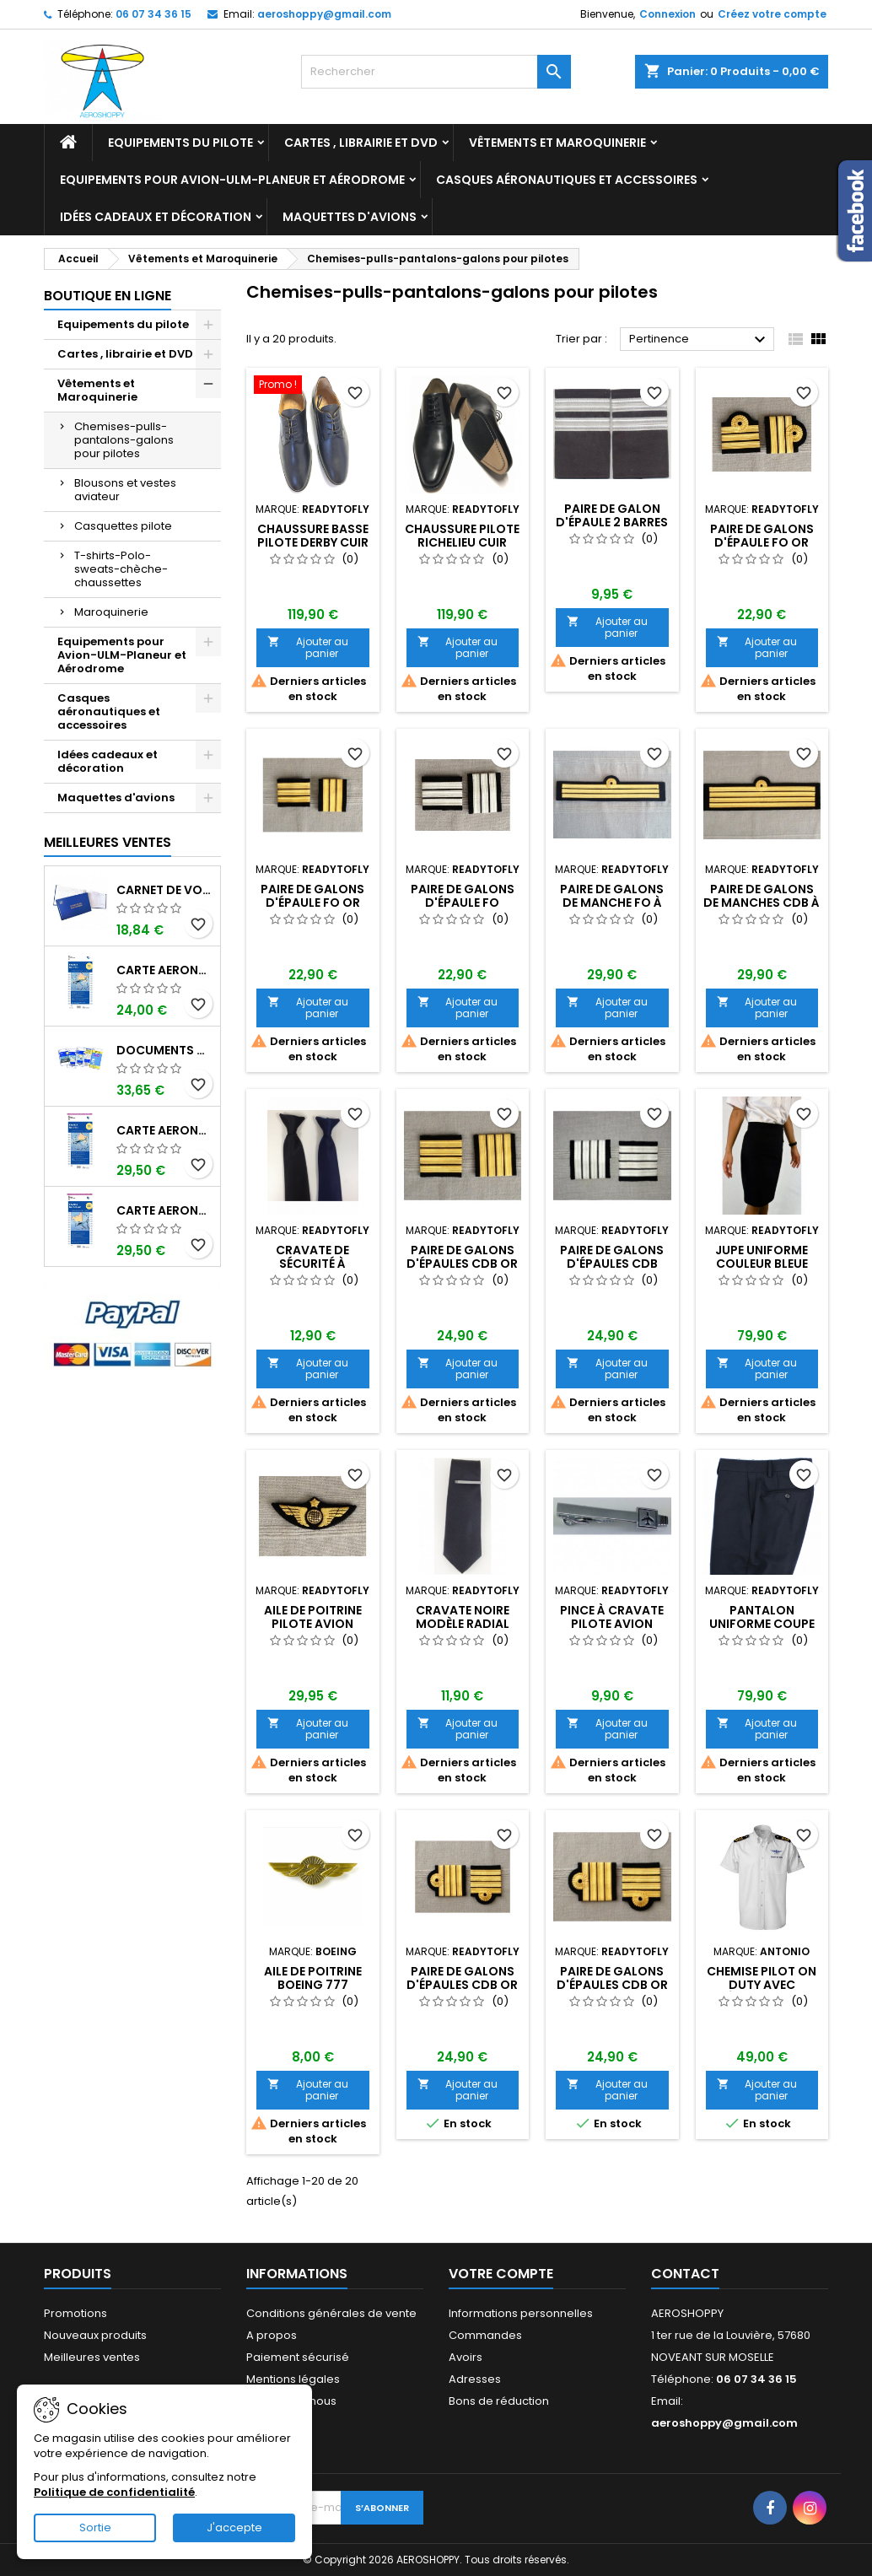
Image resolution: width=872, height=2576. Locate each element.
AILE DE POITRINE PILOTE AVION (313, 1617)
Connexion (667, 14)
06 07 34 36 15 (153, 14)
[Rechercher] (436, 72)
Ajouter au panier (307, 647)
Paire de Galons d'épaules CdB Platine (612, 1263)
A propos (271, 2335)
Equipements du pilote (180, 142)
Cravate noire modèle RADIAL (462, 1617)
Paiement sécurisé (297, 2357)
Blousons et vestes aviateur (125, 489)
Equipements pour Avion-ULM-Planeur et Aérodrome (232, 179)
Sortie (95, 2527)
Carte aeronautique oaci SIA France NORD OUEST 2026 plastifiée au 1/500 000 (164, 1210)
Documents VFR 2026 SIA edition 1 (164, 1050)
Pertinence (699, 340)
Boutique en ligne (107, 295)
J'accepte (234, 2527)
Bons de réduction (499, 2401)
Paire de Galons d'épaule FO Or (312, 896)
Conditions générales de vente (331, 2313)
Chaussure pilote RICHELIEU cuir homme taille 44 (462, 542)
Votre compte (501, 2273)
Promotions (75, 2313)
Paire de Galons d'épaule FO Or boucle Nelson (762, 542)
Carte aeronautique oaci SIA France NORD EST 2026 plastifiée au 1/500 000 (164, 1130)
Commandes (485, 2335)
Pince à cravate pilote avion (612, 1617)
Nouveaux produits (95, 2335)
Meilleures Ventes (107, 842)
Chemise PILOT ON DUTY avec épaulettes (761, 1985)
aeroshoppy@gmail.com (324, 14)
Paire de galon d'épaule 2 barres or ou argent (612, 522)
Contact (685, 2273)
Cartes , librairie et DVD (361, 142)
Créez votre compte (772, 14)
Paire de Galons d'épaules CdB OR (462, 1257)
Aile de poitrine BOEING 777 (313, 1978)
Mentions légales (293, 2379)
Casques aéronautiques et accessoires (566, 179)
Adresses (475, 2379)
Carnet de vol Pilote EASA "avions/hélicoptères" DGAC (164, 890)
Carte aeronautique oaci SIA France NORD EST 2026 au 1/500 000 (164, 970)
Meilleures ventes (92, 2357)
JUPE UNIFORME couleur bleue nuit (761, 1263)
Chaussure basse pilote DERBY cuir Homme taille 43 (313, 542)
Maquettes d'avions (350, 216)
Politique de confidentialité (114, 2492)
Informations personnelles (521, 2313)
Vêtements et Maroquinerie (557, 142)
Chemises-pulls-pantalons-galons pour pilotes (124, 439)
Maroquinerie (111, 612)
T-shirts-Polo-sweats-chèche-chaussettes (121, 568)
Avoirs (465, 2357)
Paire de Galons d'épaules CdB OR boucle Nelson (462, 1985)
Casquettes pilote (123, 526)
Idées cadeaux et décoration (155, 216)
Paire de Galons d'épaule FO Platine (462, 902)
